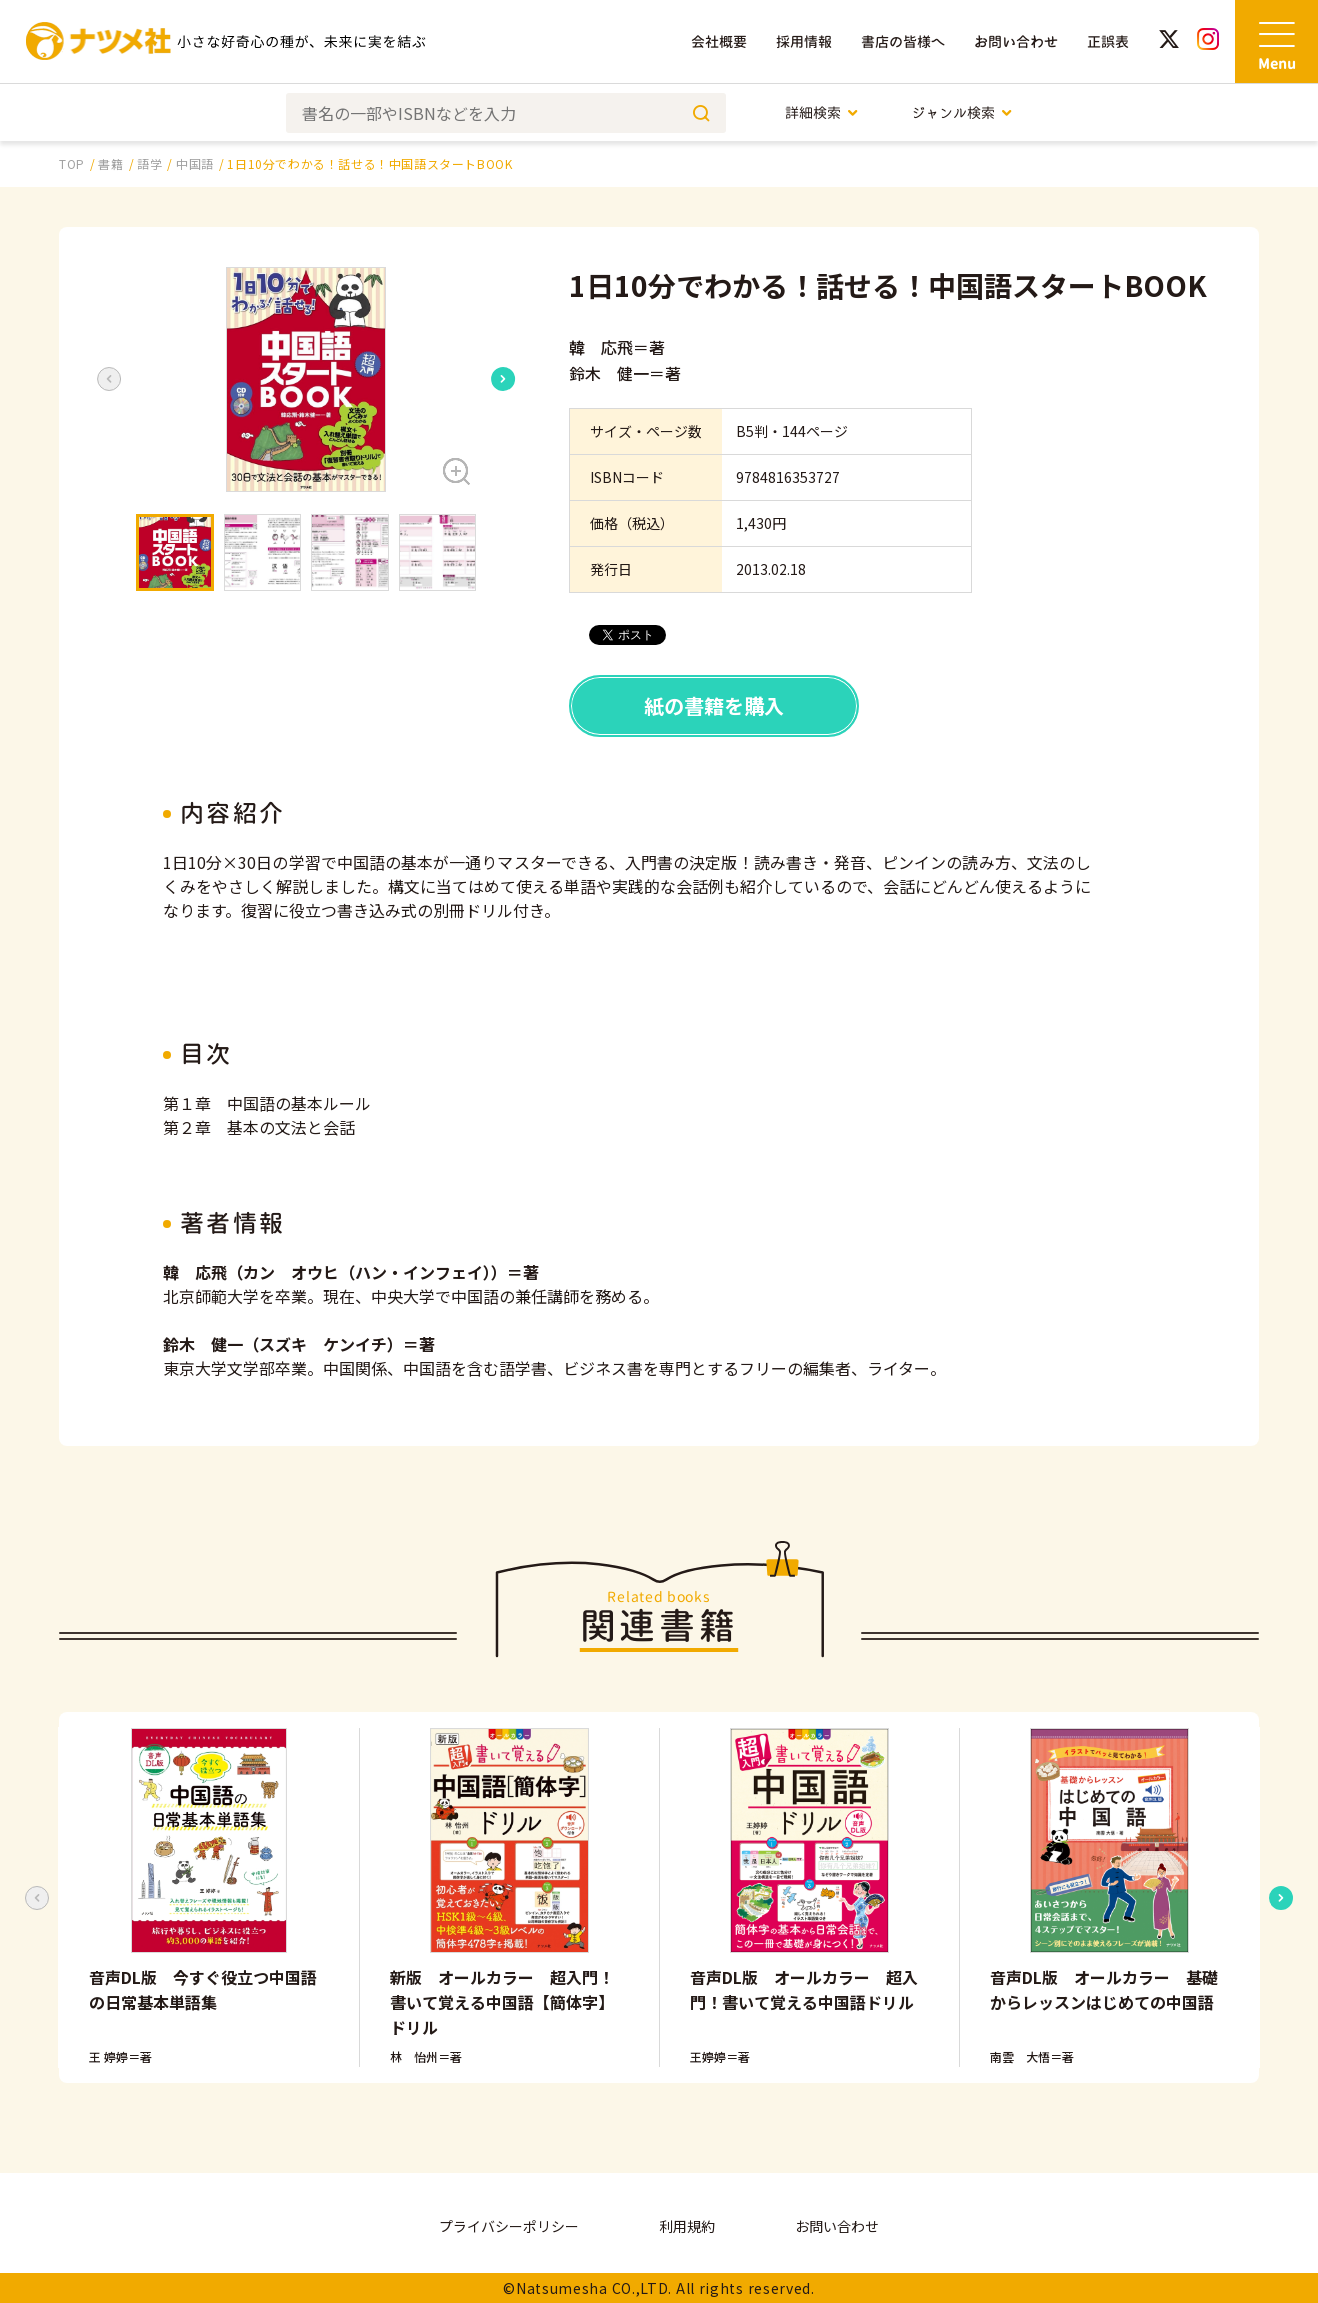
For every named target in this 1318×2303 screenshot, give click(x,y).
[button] (306, 379)
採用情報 (804, 41)
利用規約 (687, 2226)
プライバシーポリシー (509, 2226)
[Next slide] (503, 379)
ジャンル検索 (962, 112)
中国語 (195, 163)
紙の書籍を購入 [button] (714, 705)
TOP (72, 163)
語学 (149, 163)
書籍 (110, 163)
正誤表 (1108, 41)
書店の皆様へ (903, 41)
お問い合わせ (1016, 41)
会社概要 (719, 41)
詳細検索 (822, 112)
